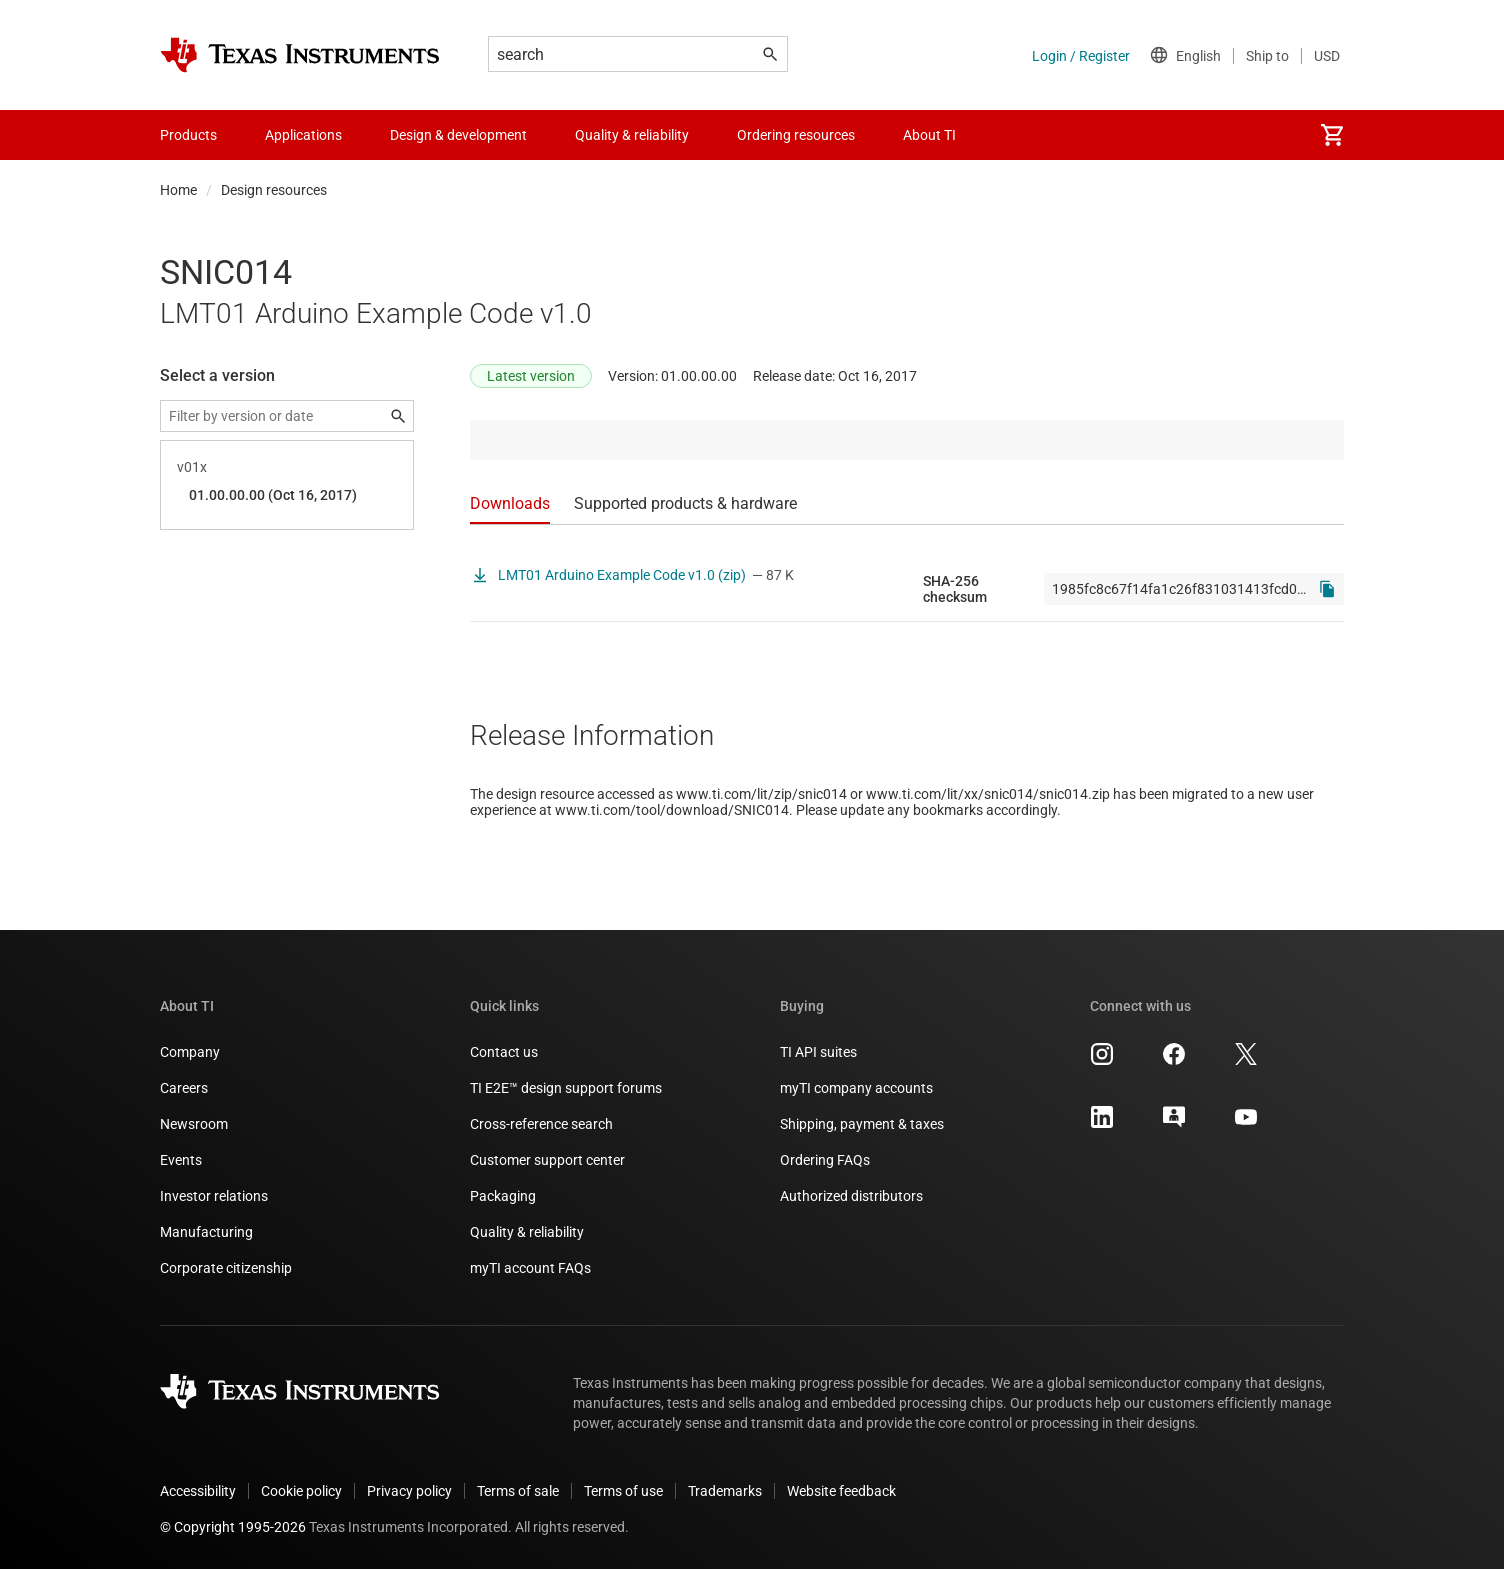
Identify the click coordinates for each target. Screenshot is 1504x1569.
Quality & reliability (527, 1232)
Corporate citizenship (226, 1268)
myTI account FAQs (530, 1268)
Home (178, 190)
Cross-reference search (541, 1124)
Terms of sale (518, 1491)
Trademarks (725, 1491)
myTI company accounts (856, 1088)
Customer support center (547, 1160)
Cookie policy (301, 1491)
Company (190, 1052)
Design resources (274, 190)
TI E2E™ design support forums (566, 1088)
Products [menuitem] (188, 135)
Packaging (503, 1196)
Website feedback (841, 1491)
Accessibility (198, 1491)
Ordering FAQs (825, 1160)
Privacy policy (409, 1491)
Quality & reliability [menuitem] (632, 135)
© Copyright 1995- (233, 1527)
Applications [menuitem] (303, 135)
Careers (184, 1088)
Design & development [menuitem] (458, 135)
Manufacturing (206, 1232)
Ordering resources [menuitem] (796, 135)
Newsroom (194, 1124)
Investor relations (214, 1196)
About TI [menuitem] (929, 135)
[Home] (300, 55)
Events (181, 1160)
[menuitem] (1332, 135)
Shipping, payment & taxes (862, 1124)
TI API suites (818, 1052)
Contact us (504, 1052)
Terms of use (623, 1491)
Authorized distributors (851, 1196)
